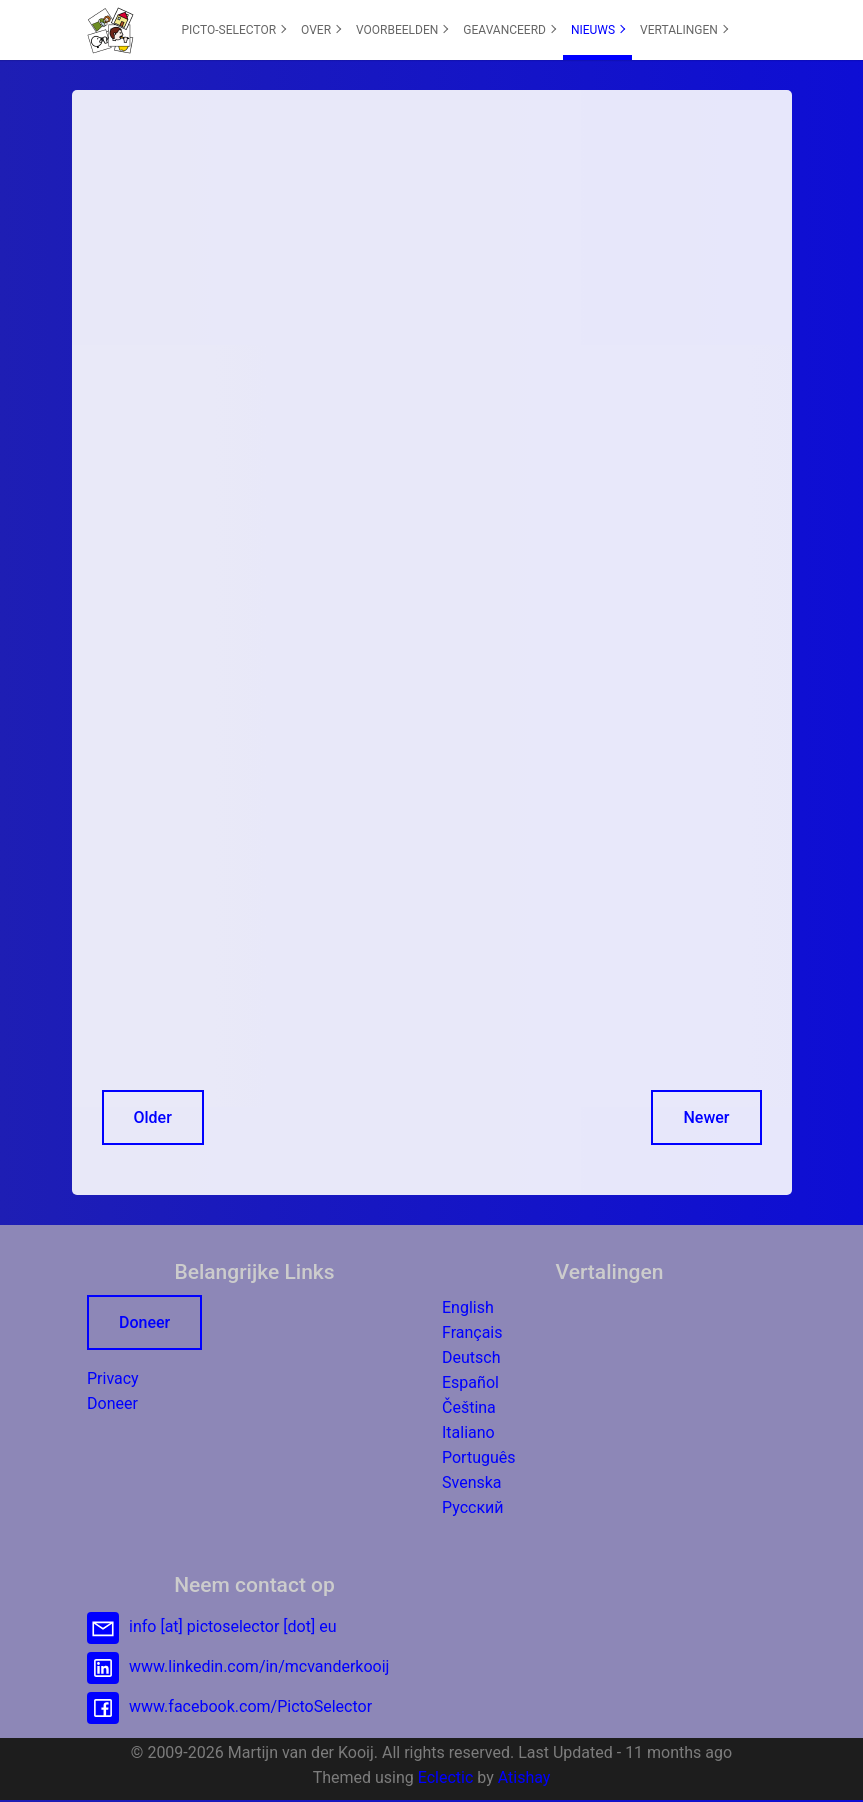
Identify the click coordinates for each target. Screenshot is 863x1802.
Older (153, 1117)
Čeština (469, 1407)
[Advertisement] (432, 260)
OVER (321, 30)
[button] (110, 30)
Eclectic (446, 1777)
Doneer (144, 1322)
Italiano (468, 1432)
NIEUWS (598, 30)
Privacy (113, 1378)
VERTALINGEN (684, 30)
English (468, 1307)
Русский (473, 1507)
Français (472, 1332)
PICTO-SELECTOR (234, 30)
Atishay (524, 1777)
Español (470, 1382)
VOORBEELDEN (402, 30)
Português (479, 1457)
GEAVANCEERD (509, 30)
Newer (706, 1117)
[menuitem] (234, 30)
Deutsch (471, 1357)
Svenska (472, 1482)
